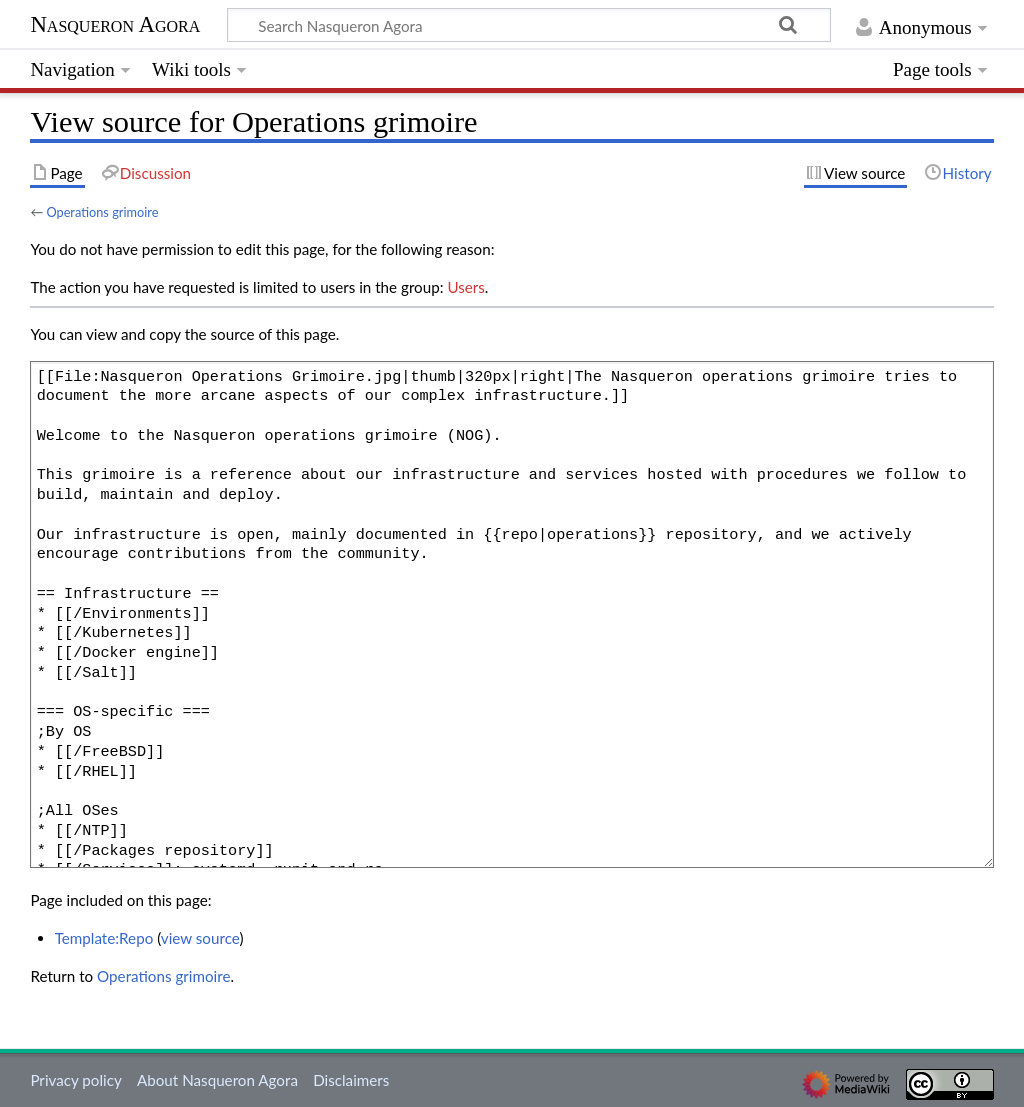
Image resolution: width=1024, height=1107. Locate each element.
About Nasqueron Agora (217, 1080)
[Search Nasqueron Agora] (529, 25)
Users (465, 287)
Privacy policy (75, 1080)
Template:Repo (104, 938)
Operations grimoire (102, 212)
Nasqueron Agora (115, 24)
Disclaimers (351, 1080)
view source (200, 938)
